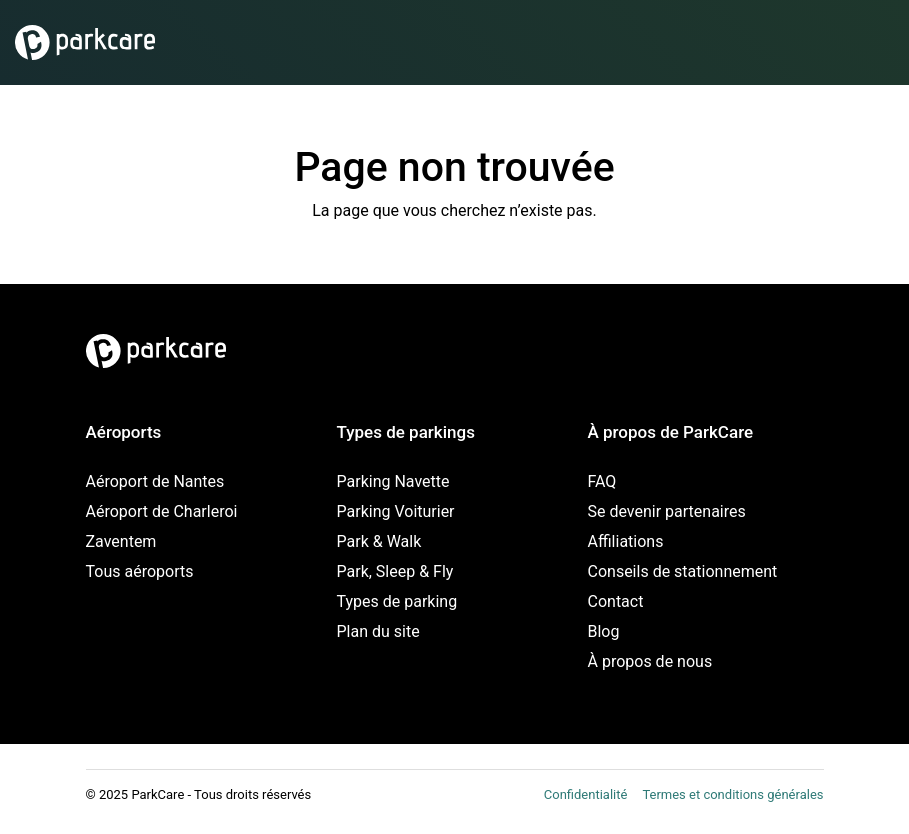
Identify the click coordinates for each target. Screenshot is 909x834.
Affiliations (626, 541)
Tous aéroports (140, 571)
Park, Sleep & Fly (395, 571)
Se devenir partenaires (667, 511)
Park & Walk (379, 541)
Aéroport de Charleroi (162, 511)
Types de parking (397, 601)
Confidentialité (586, 794)
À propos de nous (650, 661)
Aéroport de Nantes (155, 481)
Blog (604, 631)
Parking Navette (393, 481)
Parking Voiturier (396, 511)
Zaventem (121, 541)
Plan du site (378, 631)
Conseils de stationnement (683, 571)
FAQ (602, 481)
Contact (616, 601)
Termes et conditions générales (732, 794)
